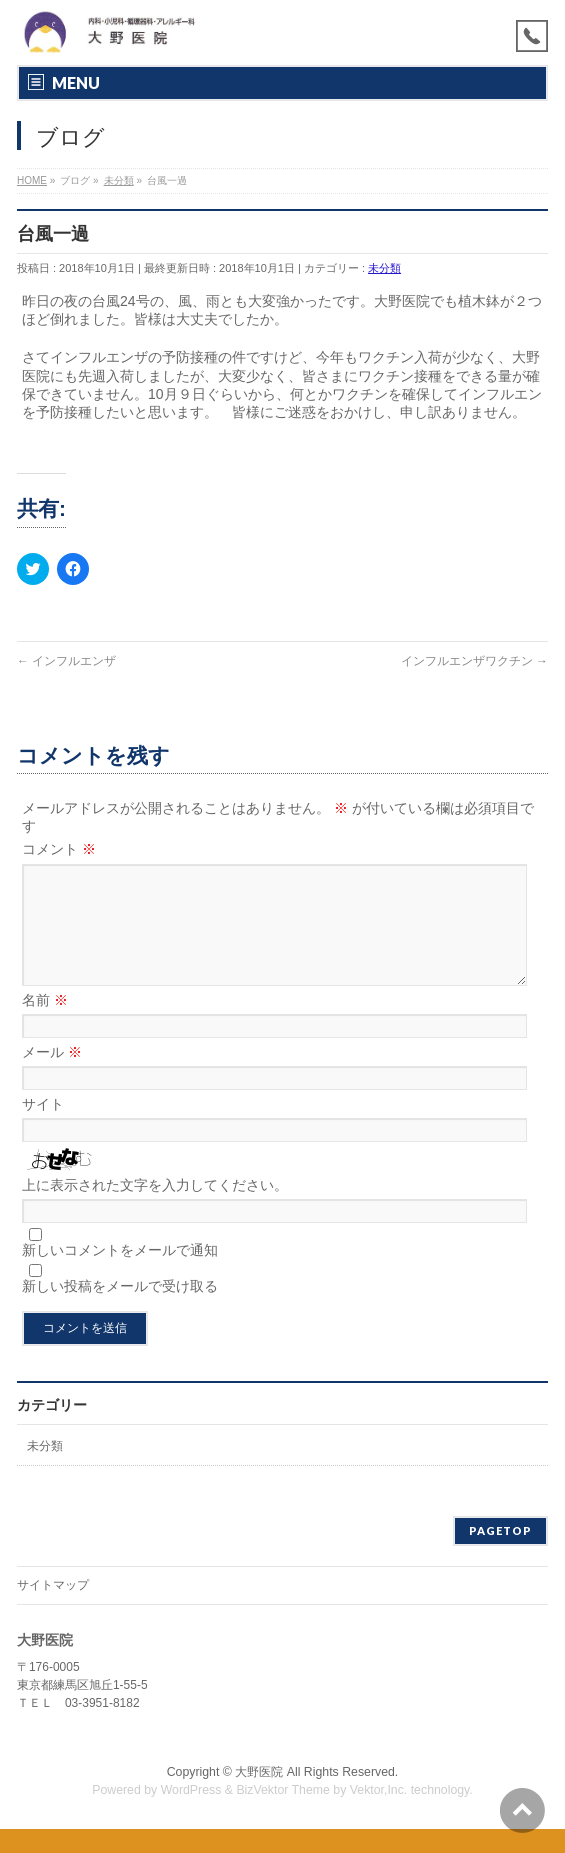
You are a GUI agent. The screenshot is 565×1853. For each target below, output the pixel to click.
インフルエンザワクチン (474, 661)
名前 (45, 1024)
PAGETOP (500, 1554)
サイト (43, 1128)
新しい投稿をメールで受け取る (120, 1310)
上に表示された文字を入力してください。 (155, 1209)
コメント (59, 849)
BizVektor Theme (283, 1814)
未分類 (384, 268)
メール (52, 1076)
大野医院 (259, 1796)
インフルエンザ (66, 661)
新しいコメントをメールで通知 (120, 1274)
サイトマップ (53, 1609)
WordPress (191, 1814)
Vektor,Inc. (379, 1814)
